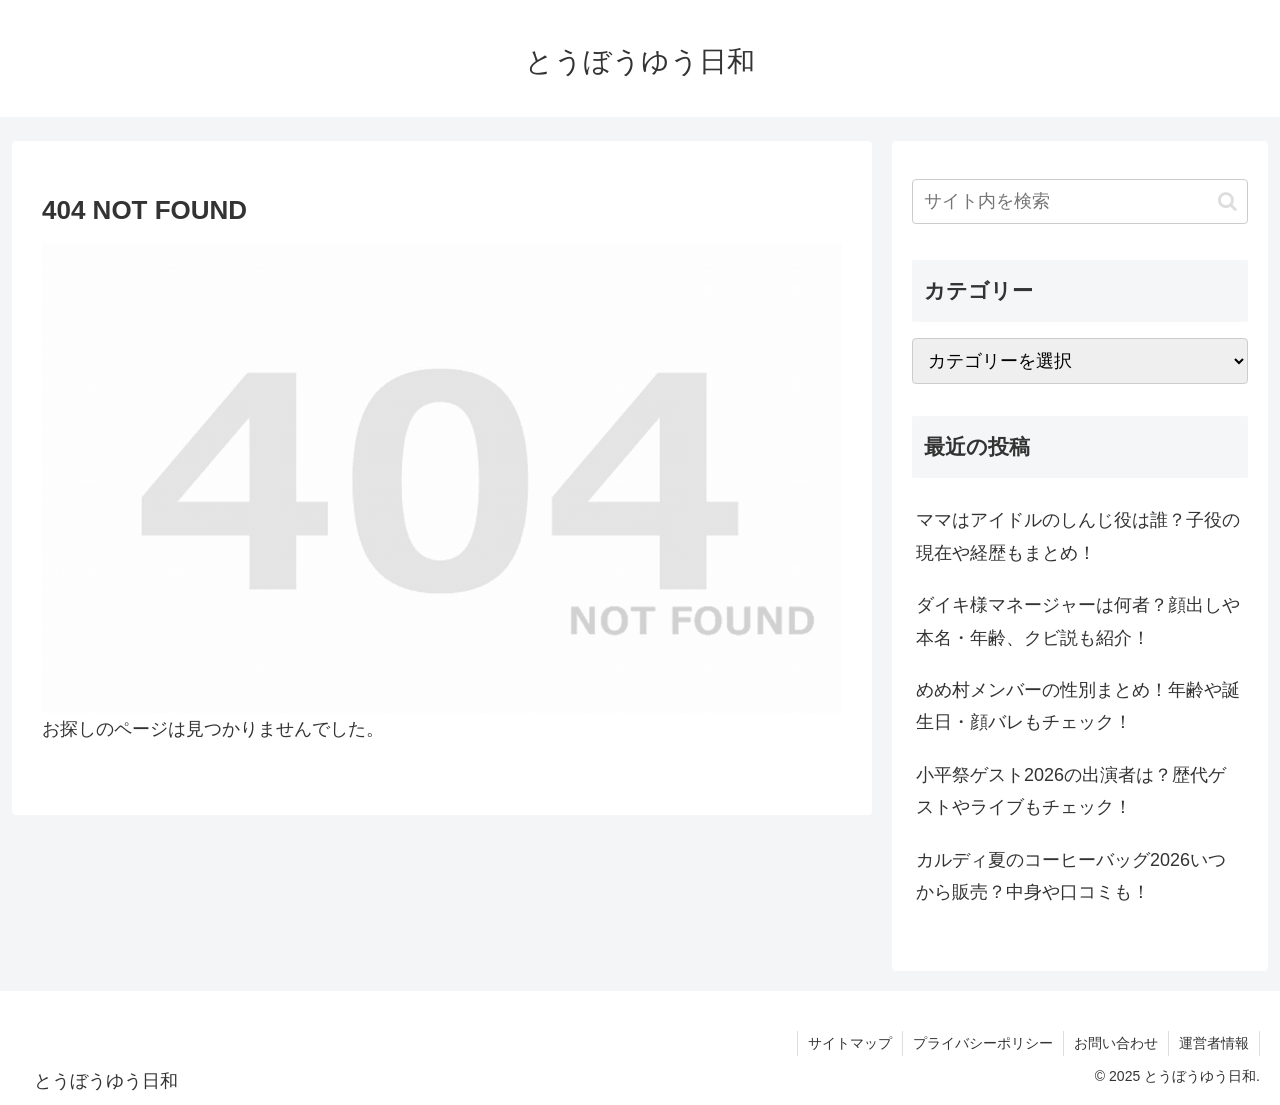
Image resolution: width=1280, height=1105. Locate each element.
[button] (1227, 201)
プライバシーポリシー (983, 1043)
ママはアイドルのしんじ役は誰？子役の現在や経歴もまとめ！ (1078, 536)
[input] (1080, 201)
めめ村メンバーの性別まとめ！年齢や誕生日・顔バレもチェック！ (1078, 706)
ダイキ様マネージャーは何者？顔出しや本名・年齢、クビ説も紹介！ (1078, 621)
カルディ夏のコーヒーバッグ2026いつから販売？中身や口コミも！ (1071, 876)
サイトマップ (850, 1043)
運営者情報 (1214, 1043)
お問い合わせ (1116, 1043)
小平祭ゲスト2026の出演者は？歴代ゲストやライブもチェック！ (1071, 791)
